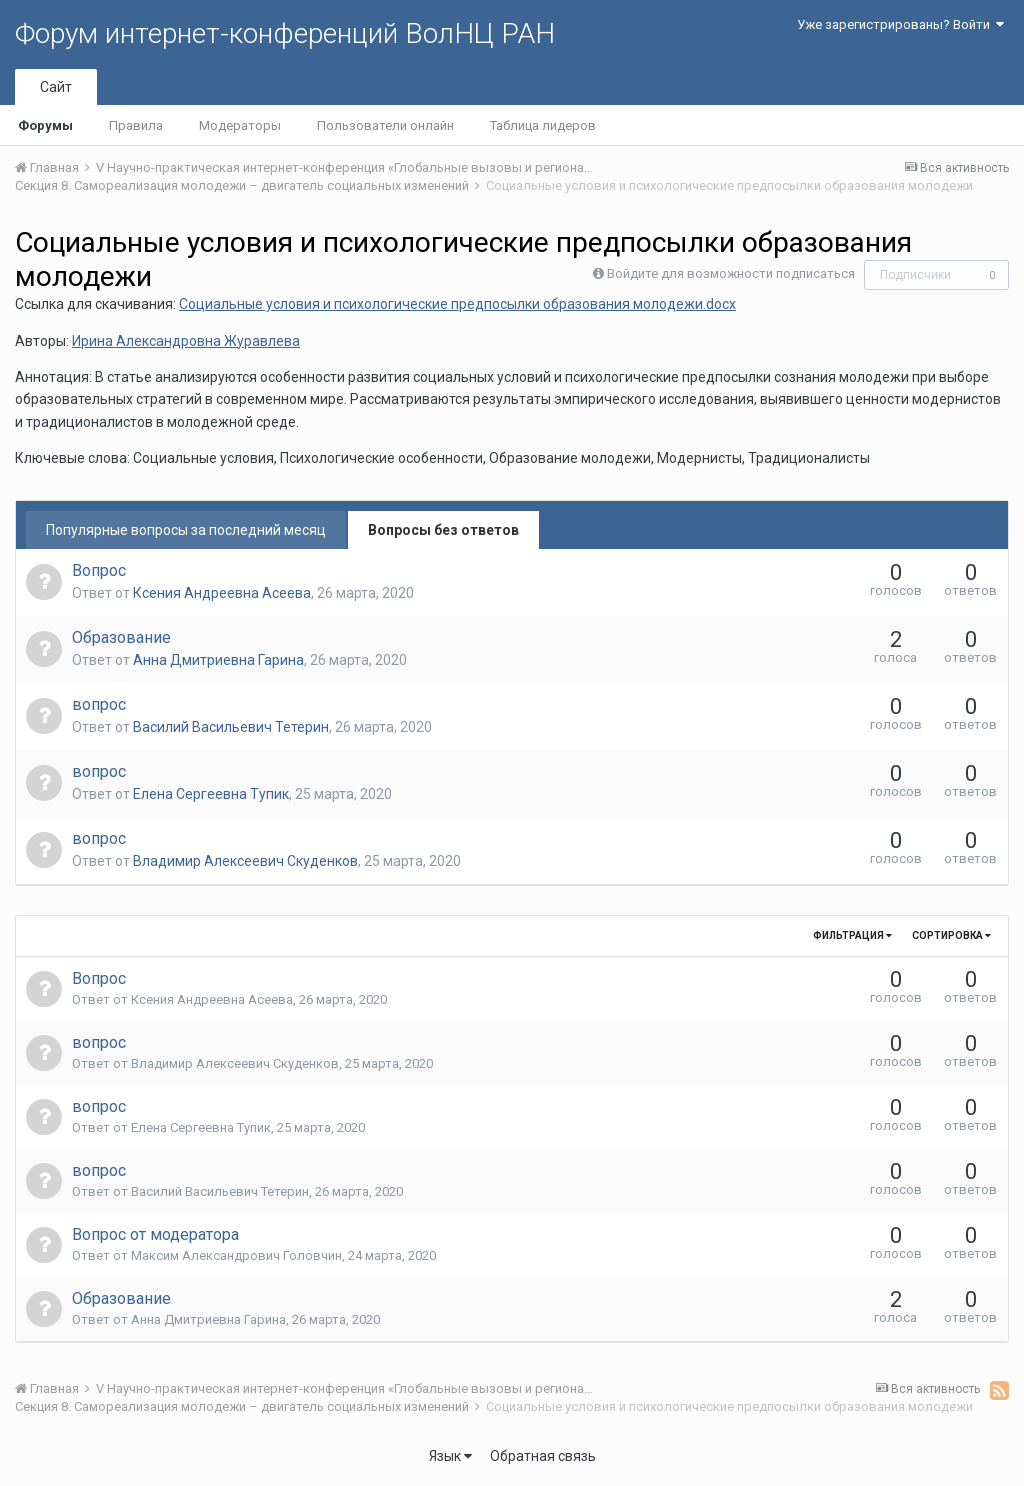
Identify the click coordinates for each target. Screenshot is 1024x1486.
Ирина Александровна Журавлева (186, 341)
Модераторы (240, 125)
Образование (121, 637)
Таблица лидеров (543, 125)
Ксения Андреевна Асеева (222, 593)
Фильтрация (852, 935)
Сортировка (951, 935)
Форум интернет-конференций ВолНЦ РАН (285, 33)
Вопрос (99, 570)
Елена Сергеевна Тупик (211, 794)
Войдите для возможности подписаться (731, 273)
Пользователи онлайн (385, 125)
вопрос (99, 704)
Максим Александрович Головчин (236, 1255)
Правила (136, 125)
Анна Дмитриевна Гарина (218, 660)
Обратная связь (543, 1456)
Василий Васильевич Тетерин (231, 727)
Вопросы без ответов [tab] (443, 530)
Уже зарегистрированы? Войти (900, 24)
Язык (450, 1456)
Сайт (56, 87)
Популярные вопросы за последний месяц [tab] (186, 530)
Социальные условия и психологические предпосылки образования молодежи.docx (457, 304)
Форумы (45, 125)
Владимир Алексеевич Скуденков (245, 861)
